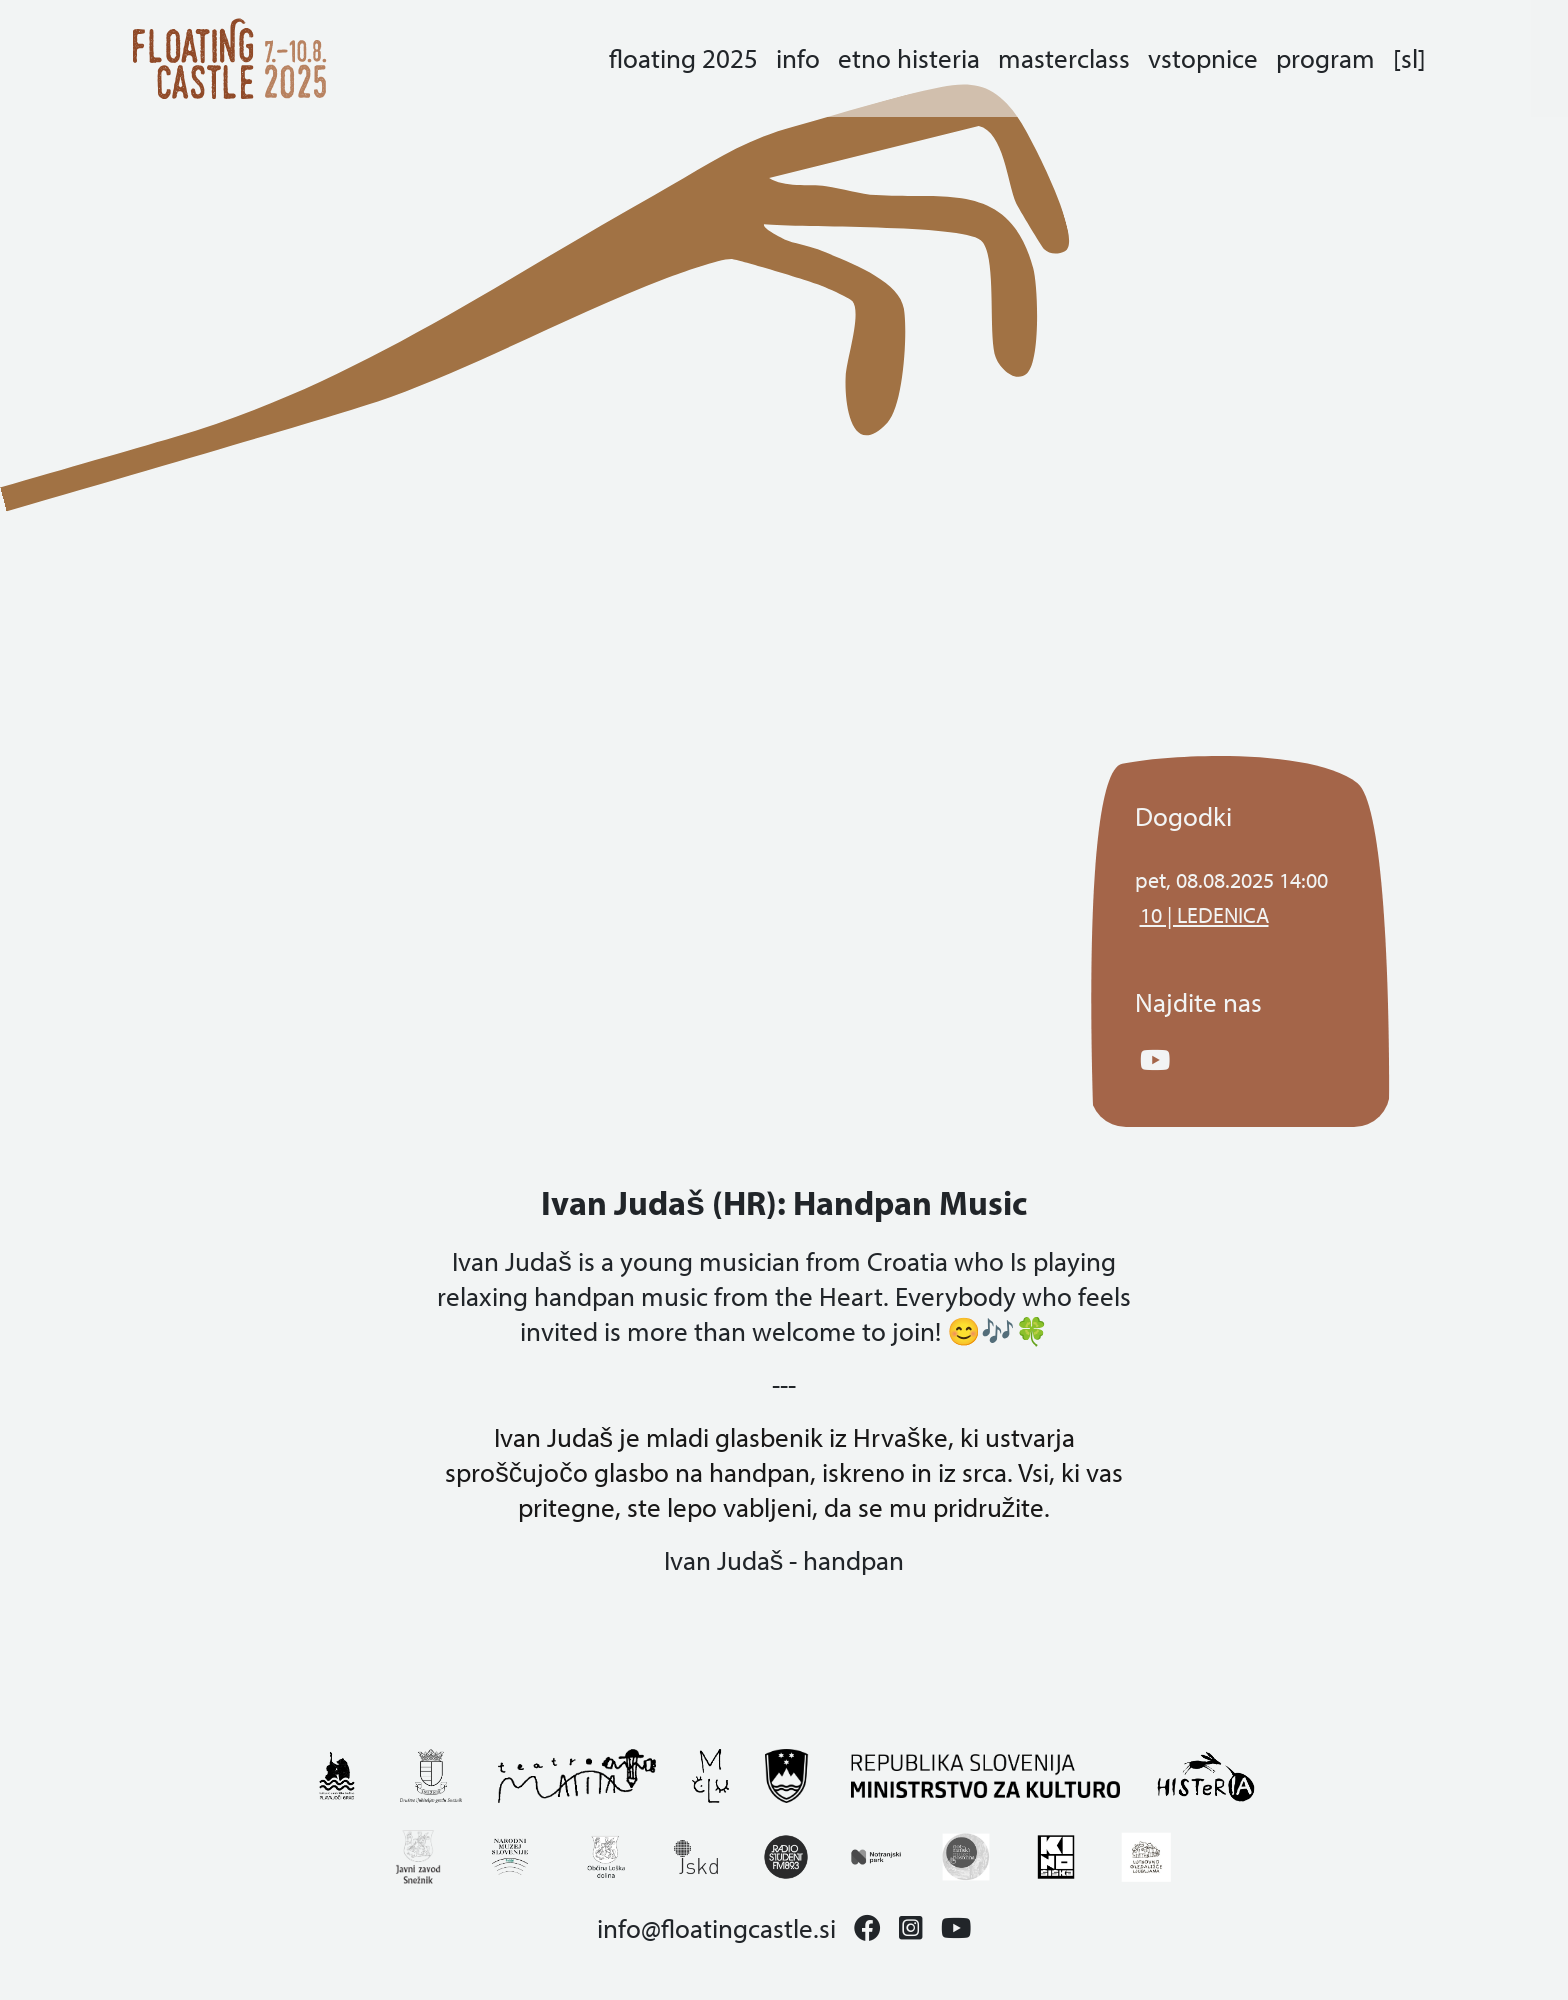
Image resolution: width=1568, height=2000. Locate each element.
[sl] (1409, 58)
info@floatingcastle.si (716, 1928)
